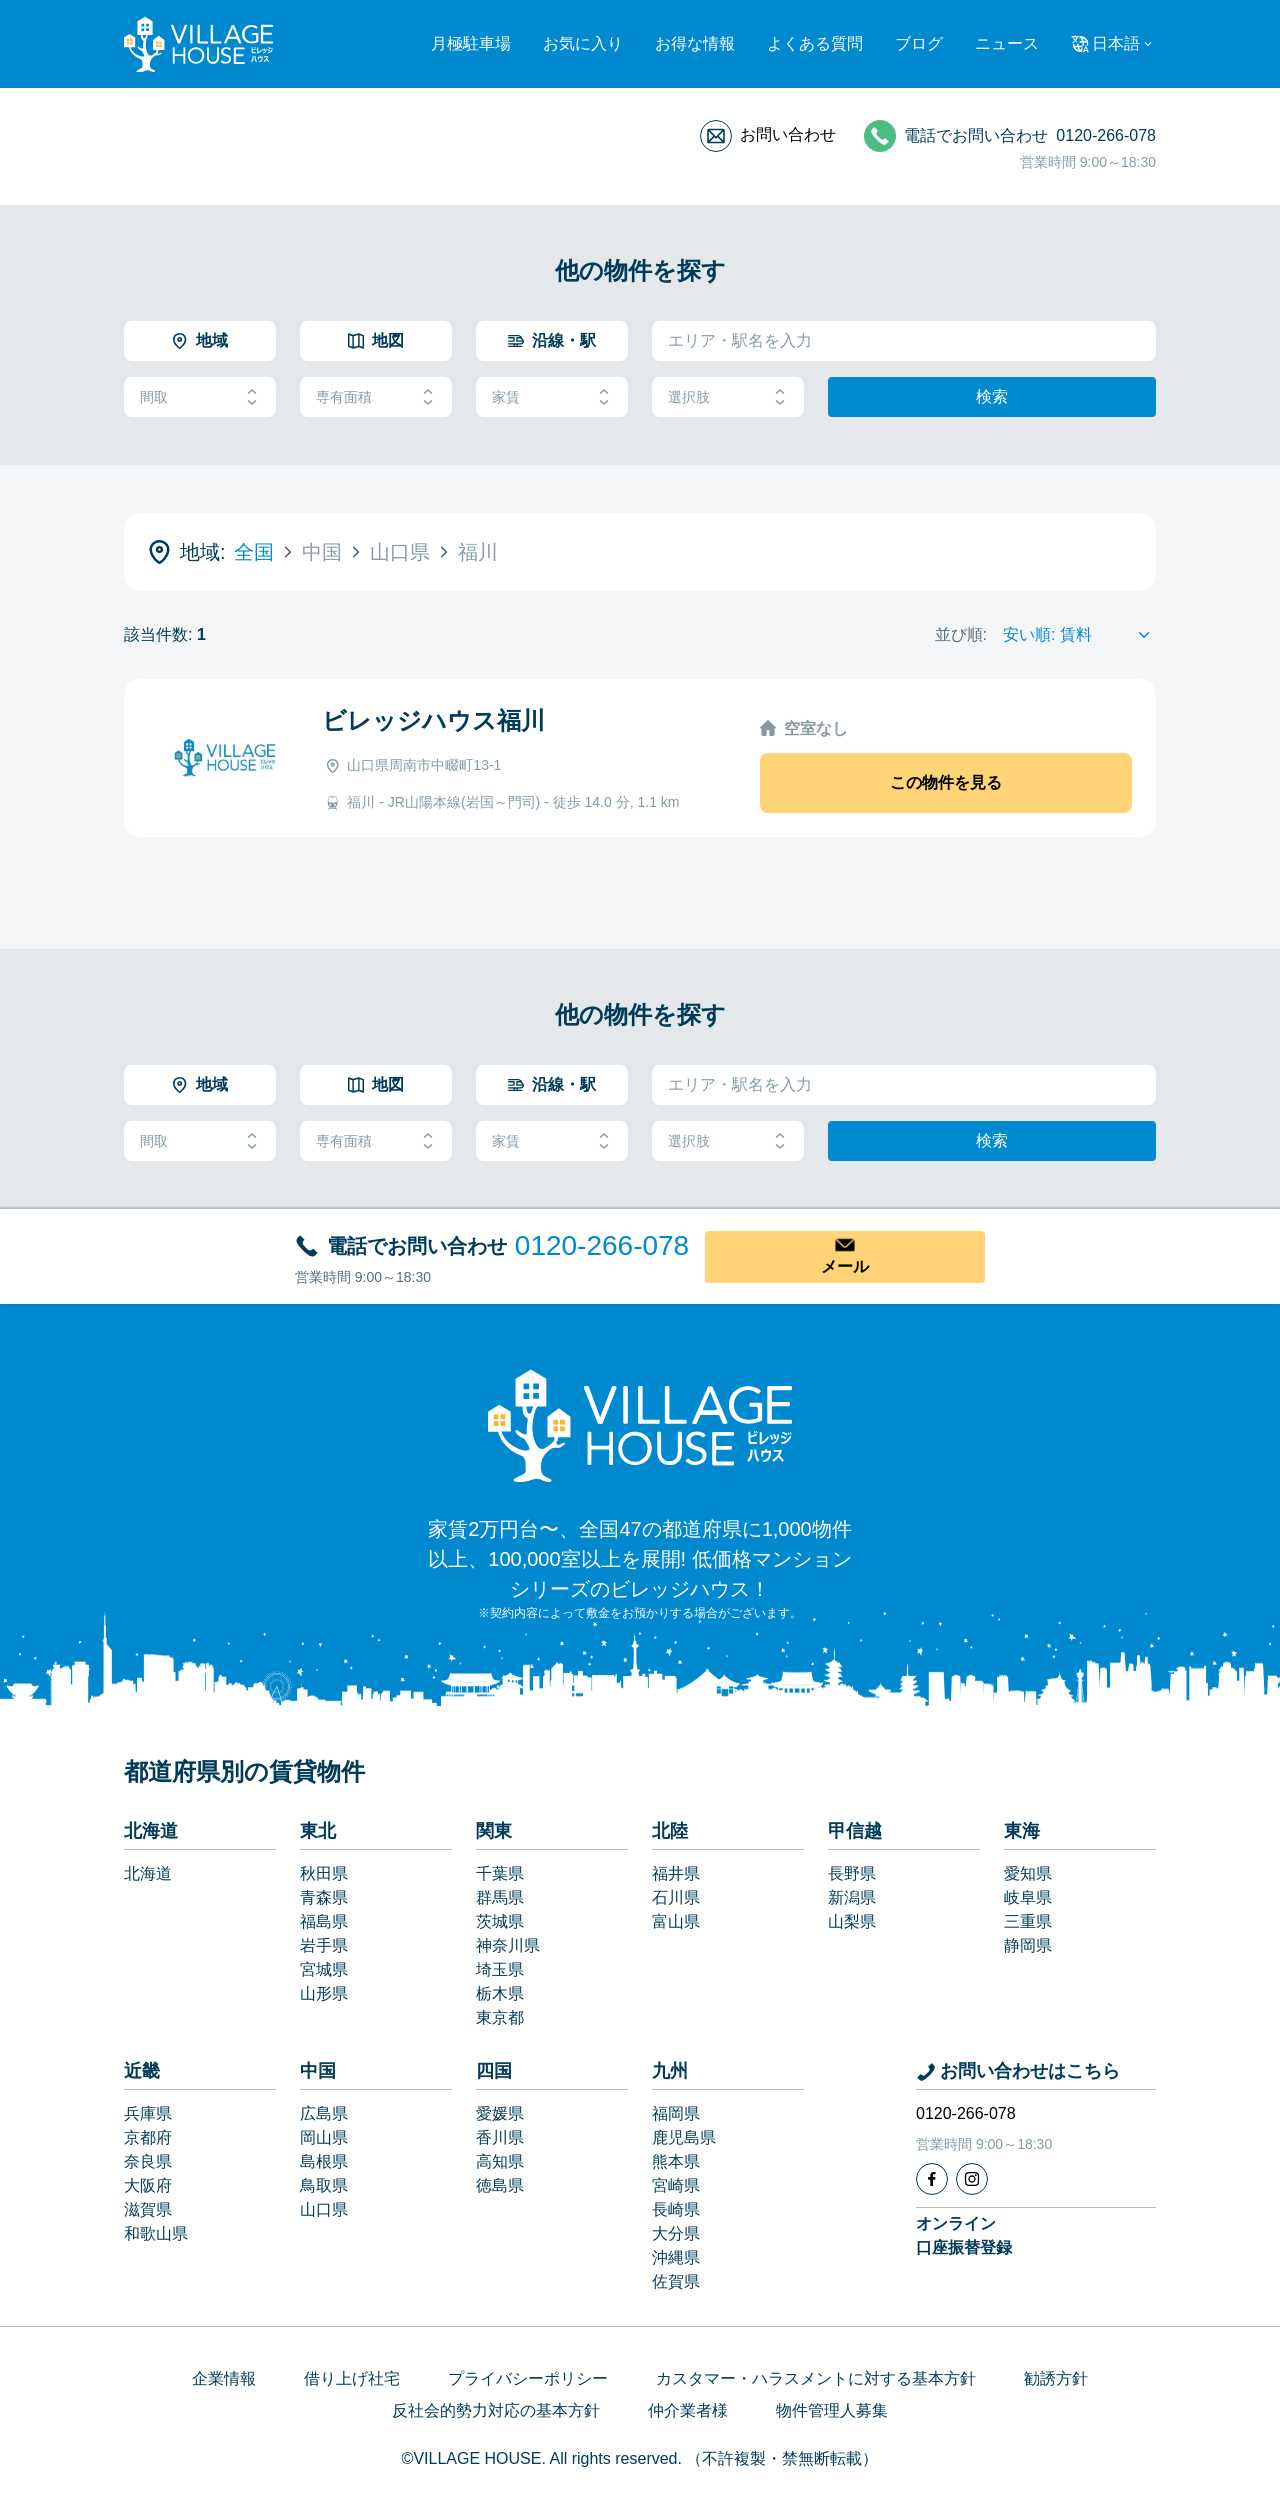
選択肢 (728, 397)
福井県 (676, 1873)
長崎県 (676, 2209)
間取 (200, 397)
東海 (1022, 1831)
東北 (318, 1831)
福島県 (324, 1921)
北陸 (670, 1831)
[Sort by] (1079, 635)
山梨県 (852, 1921)
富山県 (676, 1921)
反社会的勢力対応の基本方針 (496, 2410)
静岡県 (1028, 1945)
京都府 (148, 2137)
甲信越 (855, 1831)
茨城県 (500, 1921)
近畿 (142, 2071)
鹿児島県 (684, 2137)
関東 (494, 1831)
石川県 (676, 1897)
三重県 (1028, 1921)
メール (845, 1266)
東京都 (500, 2017)
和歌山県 (156, 2233)
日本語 (1116, 43)
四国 (494, 2071)
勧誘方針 (1056, 2378)
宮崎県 (676, 2185)
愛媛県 (500, 2113)
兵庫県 (148, 2113)
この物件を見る (946, 782)
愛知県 (1028, 1873)
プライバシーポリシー (528, 2378)
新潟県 (852, 1897)
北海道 (151, 1831)
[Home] (640, 1425)
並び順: (961, 634)
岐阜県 (1028, 1897)
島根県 (324, 2161)
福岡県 (676, 2113)
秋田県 (324, 1873)
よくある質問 (815, 43)
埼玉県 (500, 1969)
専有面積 (376, 397)
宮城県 (324, 1969)
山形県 (324, 1993)
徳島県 (500, 2185)
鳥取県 (324, 2185)
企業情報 (224, 2378)
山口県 (324, 2209)
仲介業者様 (688, 2410)
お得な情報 (695, 43)
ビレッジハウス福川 (433, 720)
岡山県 (324, 2137)
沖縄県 (676, 2257)
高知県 (500, 2161)
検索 (992, 396)
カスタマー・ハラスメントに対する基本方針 (816, 2378)
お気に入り (583, 43)
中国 (318, 2071)
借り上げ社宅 (352, 2378)
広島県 (324, 2113)
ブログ (919, 43)
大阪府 (148, 2185)
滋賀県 (148, 2209)
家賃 (552, 397)
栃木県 (500, 1993)
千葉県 (500, 1873)
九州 (670, 2071)
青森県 (324, 1897)
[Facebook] (932, 2179)
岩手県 (324, 1945)
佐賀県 (676, 2281)
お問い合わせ (788, 134)
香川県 (500, 2137)
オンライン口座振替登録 (964, 2235)
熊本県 (676, 2161)
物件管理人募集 (832, 2410)
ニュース (1007, 43)
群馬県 (500, 1897)
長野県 (852, 1873)
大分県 (676, 2233)
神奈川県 (508, 1945)
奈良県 (148, 2161)
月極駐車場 (471, 43)
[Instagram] (972, 2179)
